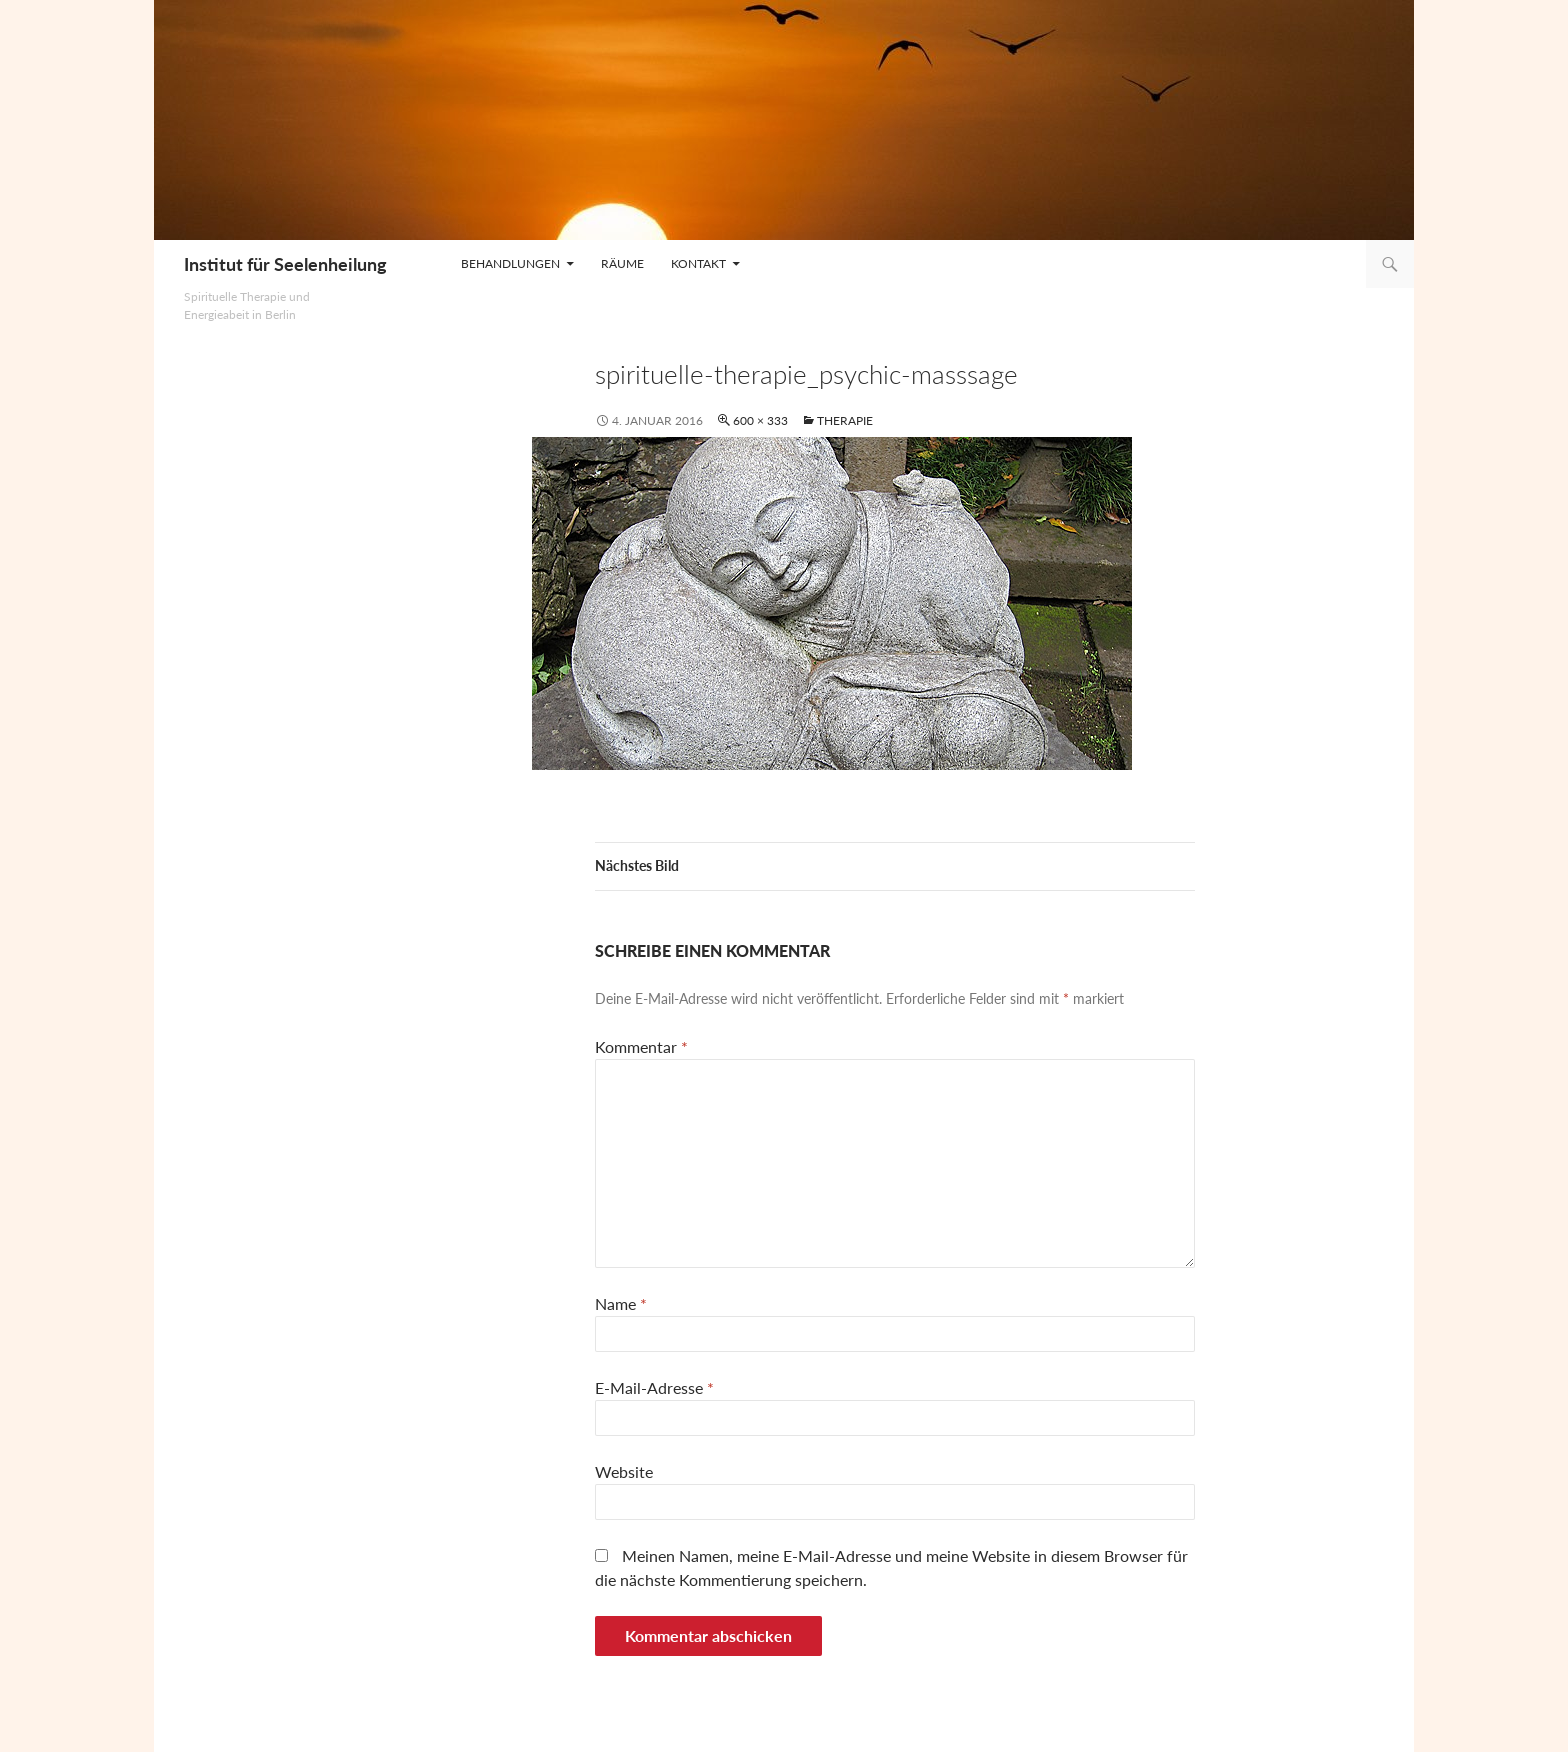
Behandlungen (510, 263)
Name (621, 1303)
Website (624, 1471)
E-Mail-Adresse (654, 1387)
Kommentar (641, 1046)
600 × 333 (760, 420)
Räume (622, 263)
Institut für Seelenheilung (285, 264)
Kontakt (698, 263)
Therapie (845, 420)
